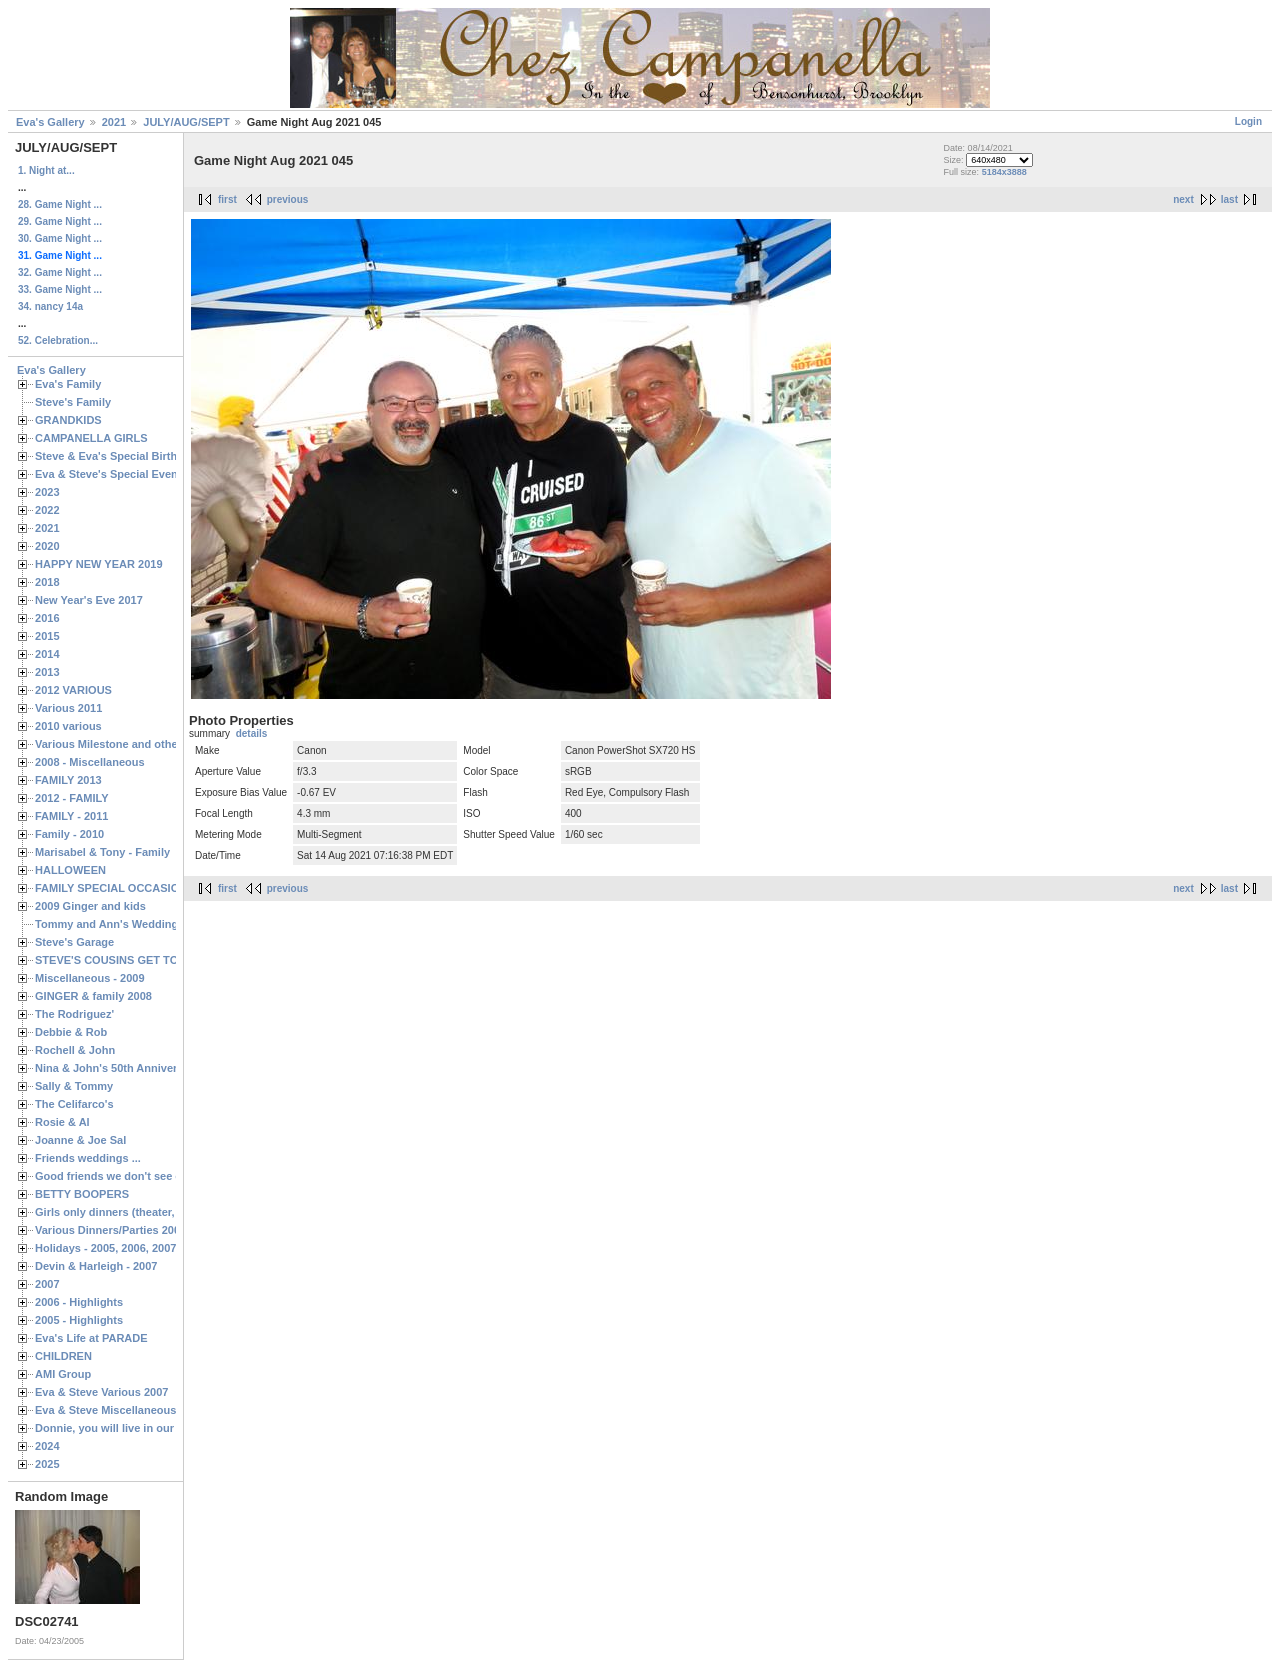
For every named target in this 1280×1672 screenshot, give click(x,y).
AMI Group (63, 1374)
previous (288, 199)
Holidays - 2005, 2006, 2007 (105, 1248)
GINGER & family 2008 (93, 996)
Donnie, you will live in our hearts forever (142, 1428)
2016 (47, 618)
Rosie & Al (62, 1122)
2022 (47, 510)
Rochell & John (75, 1050)
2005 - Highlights (79, 1320)
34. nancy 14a (50, 306)
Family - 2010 (69, 834)
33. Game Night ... (60, 289)
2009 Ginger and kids (90, 906)
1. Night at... (46, 170)
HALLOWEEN (70, 870)
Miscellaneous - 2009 (90, 978)
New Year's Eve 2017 (89, 600)
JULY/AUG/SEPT (186, 122)
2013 (47, 672)
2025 (47, 1464)
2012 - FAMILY (72, 798)
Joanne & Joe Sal (80, 1140)
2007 (47, 1284)
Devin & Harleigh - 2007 (96, 1266)
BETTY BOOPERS (82, 1194)
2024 (47, 1446)
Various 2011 (68, 708)
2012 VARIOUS (73, 690)
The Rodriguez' (74, 1014)
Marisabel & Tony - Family (102, 852)
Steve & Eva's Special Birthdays (118, 456)
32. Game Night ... (60, 272)
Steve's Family (73, 402)
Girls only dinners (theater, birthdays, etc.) (145, 1212)
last (1229, 199)
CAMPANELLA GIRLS (91, 438)
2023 (47, 492)
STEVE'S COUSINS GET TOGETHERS (133, 960)
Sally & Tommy (74, 1086)
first (227, 199)
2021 (114, 122)
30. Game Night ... (60, 238)
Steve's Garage (74, 942)
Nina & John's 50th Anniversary (117, 1068)
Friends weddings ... (88, 1158)
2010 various (68, 726)
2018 (47, 582)
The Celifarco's (74, 1104)
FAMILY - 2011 (71, 816)
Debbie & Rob (71, 1032)
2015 (47, 636)
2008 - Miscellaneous (90, 762)
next (1183, 199)
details (252, 733)
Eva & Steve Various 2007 (102, 1392)
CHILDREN (63, 1356)
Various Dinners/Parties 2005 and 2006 (135, 1230)
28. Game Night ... (60, 204)
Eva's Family (68, 384)
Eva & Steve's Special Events (111, 474)
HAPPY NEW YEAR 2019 (99, 564)
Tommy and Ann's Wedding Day (118, 924)
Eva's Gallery (50, 122)
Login (1248, 121)
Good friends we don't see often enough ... (146, 1176)
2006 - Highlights (79, 1302)
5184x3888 (1004, 172)
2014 (47, 654)
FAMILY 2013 (68, 780)
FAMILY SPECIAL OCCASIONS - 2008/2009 (145, 888)
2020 (47, 546)
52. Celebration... (58, 340)
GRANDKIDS (68, 420)
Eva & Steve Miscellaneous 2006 (119, 1410)
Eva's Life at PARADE (91, 1338)
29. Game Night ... (60, 221)
